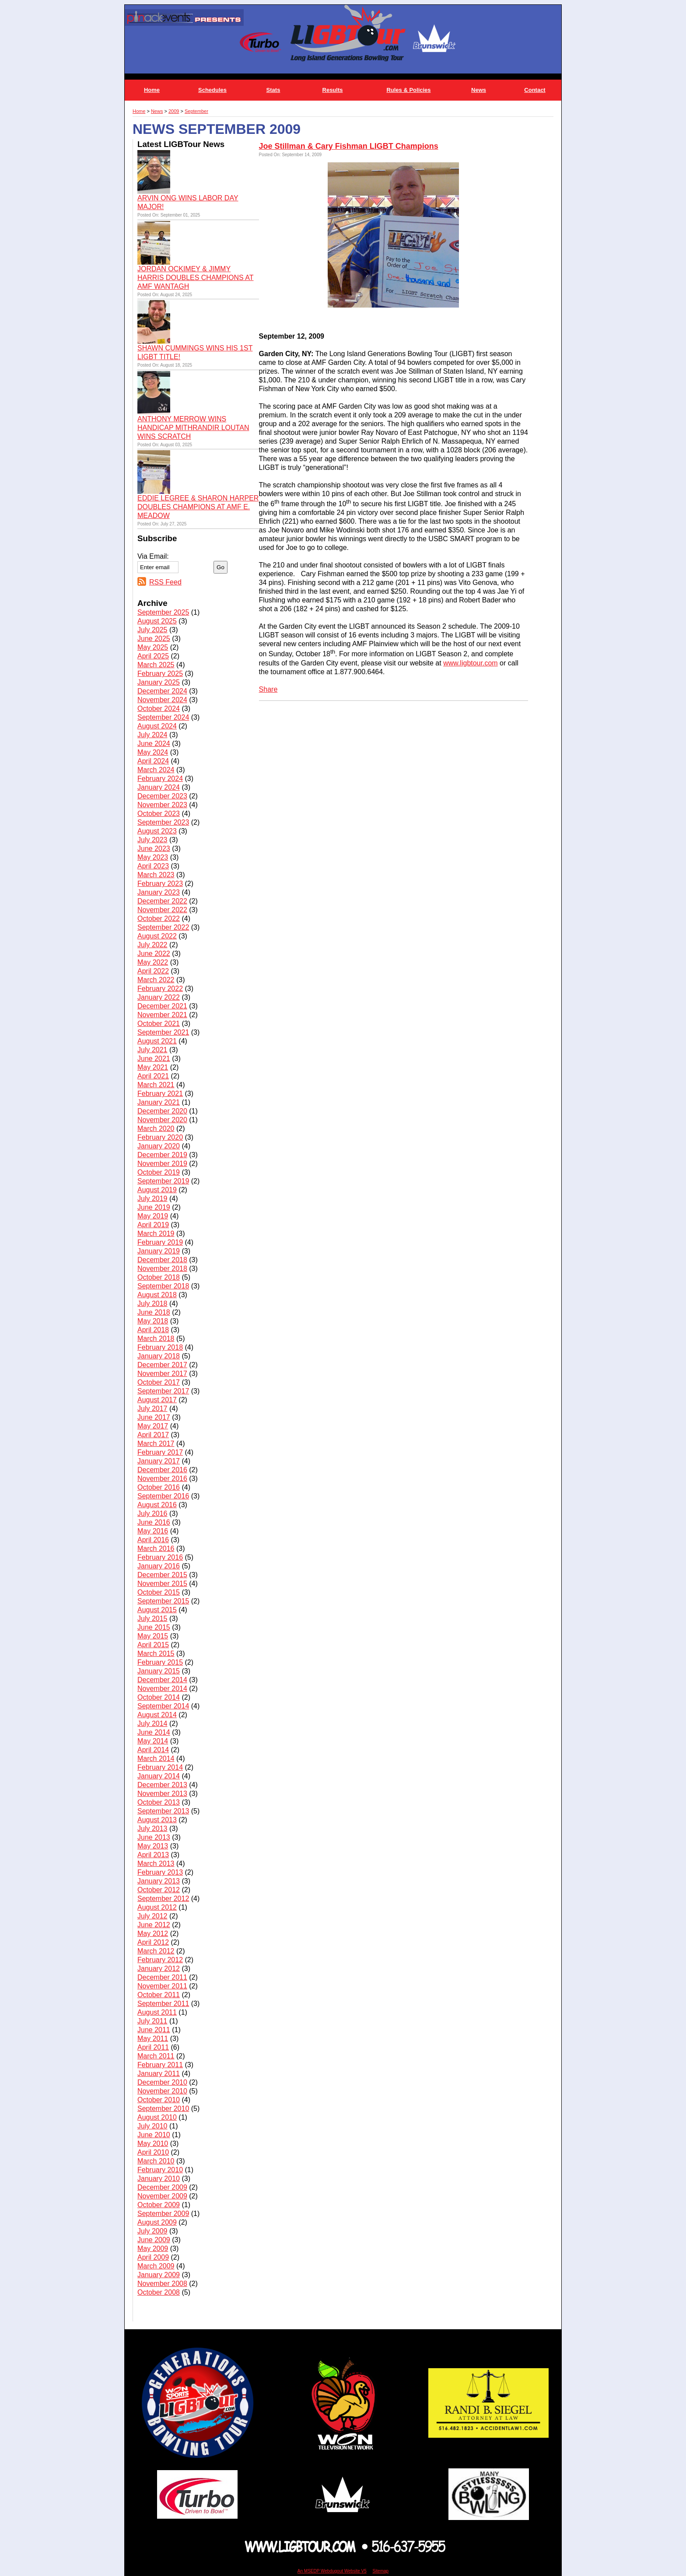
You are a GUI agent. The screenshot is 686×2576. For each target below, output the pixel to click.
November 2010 (162, 2091)
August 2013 (157, 1820)
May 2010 (152, 2143)
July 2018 (152, 1303)
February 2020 (160, 1137)
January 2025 (158, 682)
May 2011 (152, 2038)
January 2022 (158, 997)
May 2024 (152, 752)
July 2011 (152, 2021)
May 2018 (152, 1321)
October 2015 (158, 1592)
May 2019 (152, 1216)
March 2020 (156, 1128)
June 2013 (153, 1837)
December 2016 (162, 1470)
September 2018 (163, 1286)
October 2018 (158, 1277)
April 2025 (153, 656)
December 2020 (162, 1111)
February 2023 (160, 883)
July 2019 (152, 1198)
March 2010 (156, 2161)
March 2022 (156, 980)
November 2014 (162, 1688)
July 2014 (152, 1723)
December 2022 (162, 901)
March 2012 (156, 1951)
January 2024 (158, 787)
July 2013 (152, 1828)
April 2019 (153, 1224)
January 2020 (158, 1146)
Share (268, 689)
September (196, 111)
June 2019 (153, 1207)
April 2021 (153, 1076)
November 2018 (162, 1268)
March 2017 (156, 1443)
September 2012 (163, 1898)
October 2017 (158, 1382)
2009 (173, 111)
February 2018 (160, 1347)
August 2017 (157, 1400)
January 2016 (158, 1566)
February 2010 (160, 2170)
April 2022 (153, 971)
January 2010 (158, 2178)
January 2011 (158, 2073)
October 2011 (158, 1994)
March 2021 (156, 1084)
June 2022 (153, 953)
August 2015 (157, 1610)
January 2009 (158, 2274)
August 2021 (157, 1041)
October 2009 (158, 2204)
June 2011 (153, 2030)
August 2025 (157, 621)
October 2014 (158, 1697)
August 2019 (157, 1190)
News (478, 90)
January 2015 (158, 1671)
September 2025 (163, 612)
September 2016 (163, 1496)
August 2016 (157, 1504)
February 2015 (160, 1662)
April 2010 (153, 2152)
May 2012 (152, 1933)
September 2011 (163, 2003)
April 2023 (153, 866)
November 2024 (162, 700)
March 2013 (156, 1863)
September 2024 (163, 717)
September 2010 (163, 2108)
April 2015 (153, 1644)
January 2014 (158, 1776)
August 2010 (157, 2117)
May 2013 (152, 1846)
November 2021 (162, 1014)
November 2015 (162, 1583)
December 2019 (162, 1154)
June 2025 (153, 638)
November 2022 (162, 910)
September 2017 (163, 1391)
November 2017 (162, 1373)
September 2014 (163, 1706)
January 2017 (158, 1461)
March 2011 (156, 2056)
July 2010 (152, 2126)
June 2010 (153, 2134)
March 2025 (156, 664)
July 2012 (152, 1916)
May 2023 (152, 857)
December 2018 (162, 1260)
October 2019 (158, 1172)
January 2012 (158, 1968)
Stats (273, 90)
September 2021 (163, 1032)
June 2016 (153, 1522)
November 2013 (162, 1793)
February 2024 (160, 778)
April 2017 (153, 1434)
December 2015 (162, 1574)
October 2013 (158, 1802)
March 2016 (156, 1548)
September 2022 (163, 927)
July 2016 (152, 1513)
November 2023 (162, 804)
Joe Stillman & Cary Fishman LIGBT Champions (348, 146)
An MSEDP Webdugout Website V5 (332, 2571)
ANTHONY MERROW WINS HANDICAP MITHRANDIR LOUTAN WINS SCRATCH (193, 427)
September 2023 (163, 822)
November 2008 (162, 2283)
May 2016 (152, 1531)
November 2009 (162, 2196)
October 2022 (158, 918)
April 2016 (153, 1540)
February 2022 (160, 988)
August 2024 (157, 726)
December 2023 (162, 796)
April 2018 (153, 1330)
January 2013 (158, 1881)
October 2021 (158, 1023)
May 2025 (152, 647)
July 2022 (152, 944)
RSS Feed (165, 582)
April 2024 (153, 761)
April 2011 (153, 2047)
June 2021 (153, 1058)
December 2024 (162, 691)
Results (332, 90)
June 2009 (153, 2240)
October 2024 (158, 708)
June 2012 (153, 1924)
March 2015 (156, 1653)
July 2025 (152, 630)
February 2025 (160, 673)
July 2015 (152, 1618)
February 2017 (160, 1452)
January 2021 (158, 1102)
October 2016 (158, 1487)
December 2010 (162, 2082)
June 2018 (153, 1312)
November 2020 (162, 1120)
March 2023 (156, 874)
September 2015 (163, 1601)
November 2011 (162, 1986)
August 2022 (157, 936)
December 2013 (162, 1784)
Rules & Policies (408, 90)
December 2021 (162, 1006)
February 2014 (160, 1767)
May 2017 (152, 1426)
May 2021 (152, 1067)
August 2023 (157, 831)
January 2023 (158, 892)
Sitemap (380, 2571)
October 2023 (158, 813)
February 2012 (160, 1960)
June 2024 (153, 743)
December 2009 (162, 2187)
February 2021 (160, 1093)
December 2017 (162, 1364)
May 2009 (152, 2248)
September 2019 (163, 1181)
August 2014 (157, 1714)
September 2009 (163, 2213)
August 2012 (157, 1907)
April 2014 (153, 1750)
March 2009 (156, 2266)
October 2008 (158, 2292)
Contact (534, 90)
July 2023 (152, 840)
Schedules (212, 90)
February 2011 (160, 2064)
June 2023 (153, 848)
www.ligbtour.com (470, 663)
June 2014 (153, 1732)
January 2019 (158, 1251)
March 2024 (156, 770)
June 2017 (153, 1417)
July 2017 (152, 1408)
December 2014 (162, 1680)
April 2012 (153, 1942)
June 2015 (153, 1627)
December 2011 (162, 1977)
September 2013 (163, 1811)
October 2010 (158, 2100)
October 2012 (158, 1890)
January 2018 (158, 1356)
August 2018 (157, 1294)
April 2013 (153, 1854)
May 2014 (152, 1741)
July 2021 (152, 1050)
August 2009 (157, 2222)
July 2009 (152, 2231)
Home (152, 90)
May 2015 (152, 1636)
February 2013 (160, 1872)
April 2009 (153, 2257)
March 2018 (156, 1338)
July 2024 (152, 734)
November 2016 (162, 1478)
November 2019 (162, 1163)
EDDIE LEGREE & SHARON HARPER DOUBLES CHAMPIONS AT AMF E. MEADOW (198, 506)
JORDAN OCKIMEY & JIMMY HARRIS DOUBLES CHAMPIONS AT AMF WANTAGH (195, 277)
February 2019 (160, 1242)
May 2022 (152, 962)
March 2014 (156, 1758)
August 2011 (157, 2012)
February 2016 (160, 1557)
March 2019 (156, 1233)
